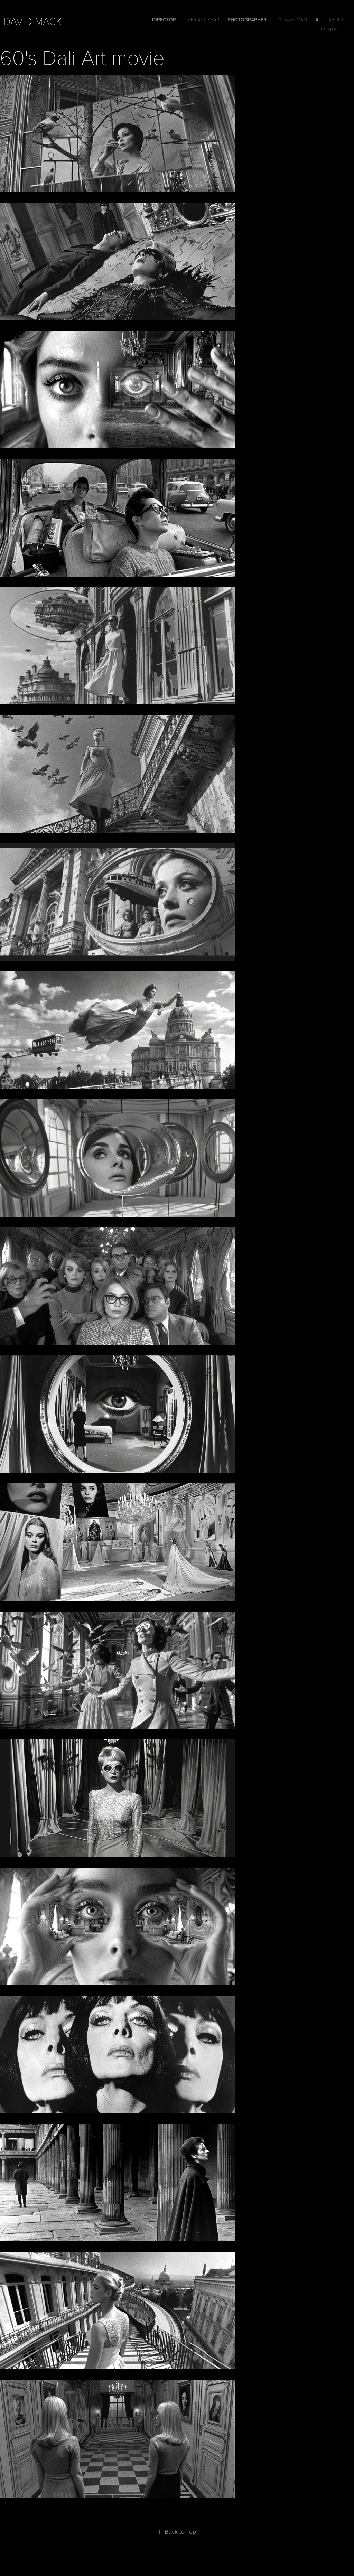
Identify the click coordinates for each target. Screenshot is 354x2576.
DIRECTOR (164, 19)
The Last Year (202, 19)
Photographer (247, 19)
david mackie (36, 21)
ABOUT (336, 19)
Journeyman (291, 19)
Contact (331, 29)
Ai (317, 19)
